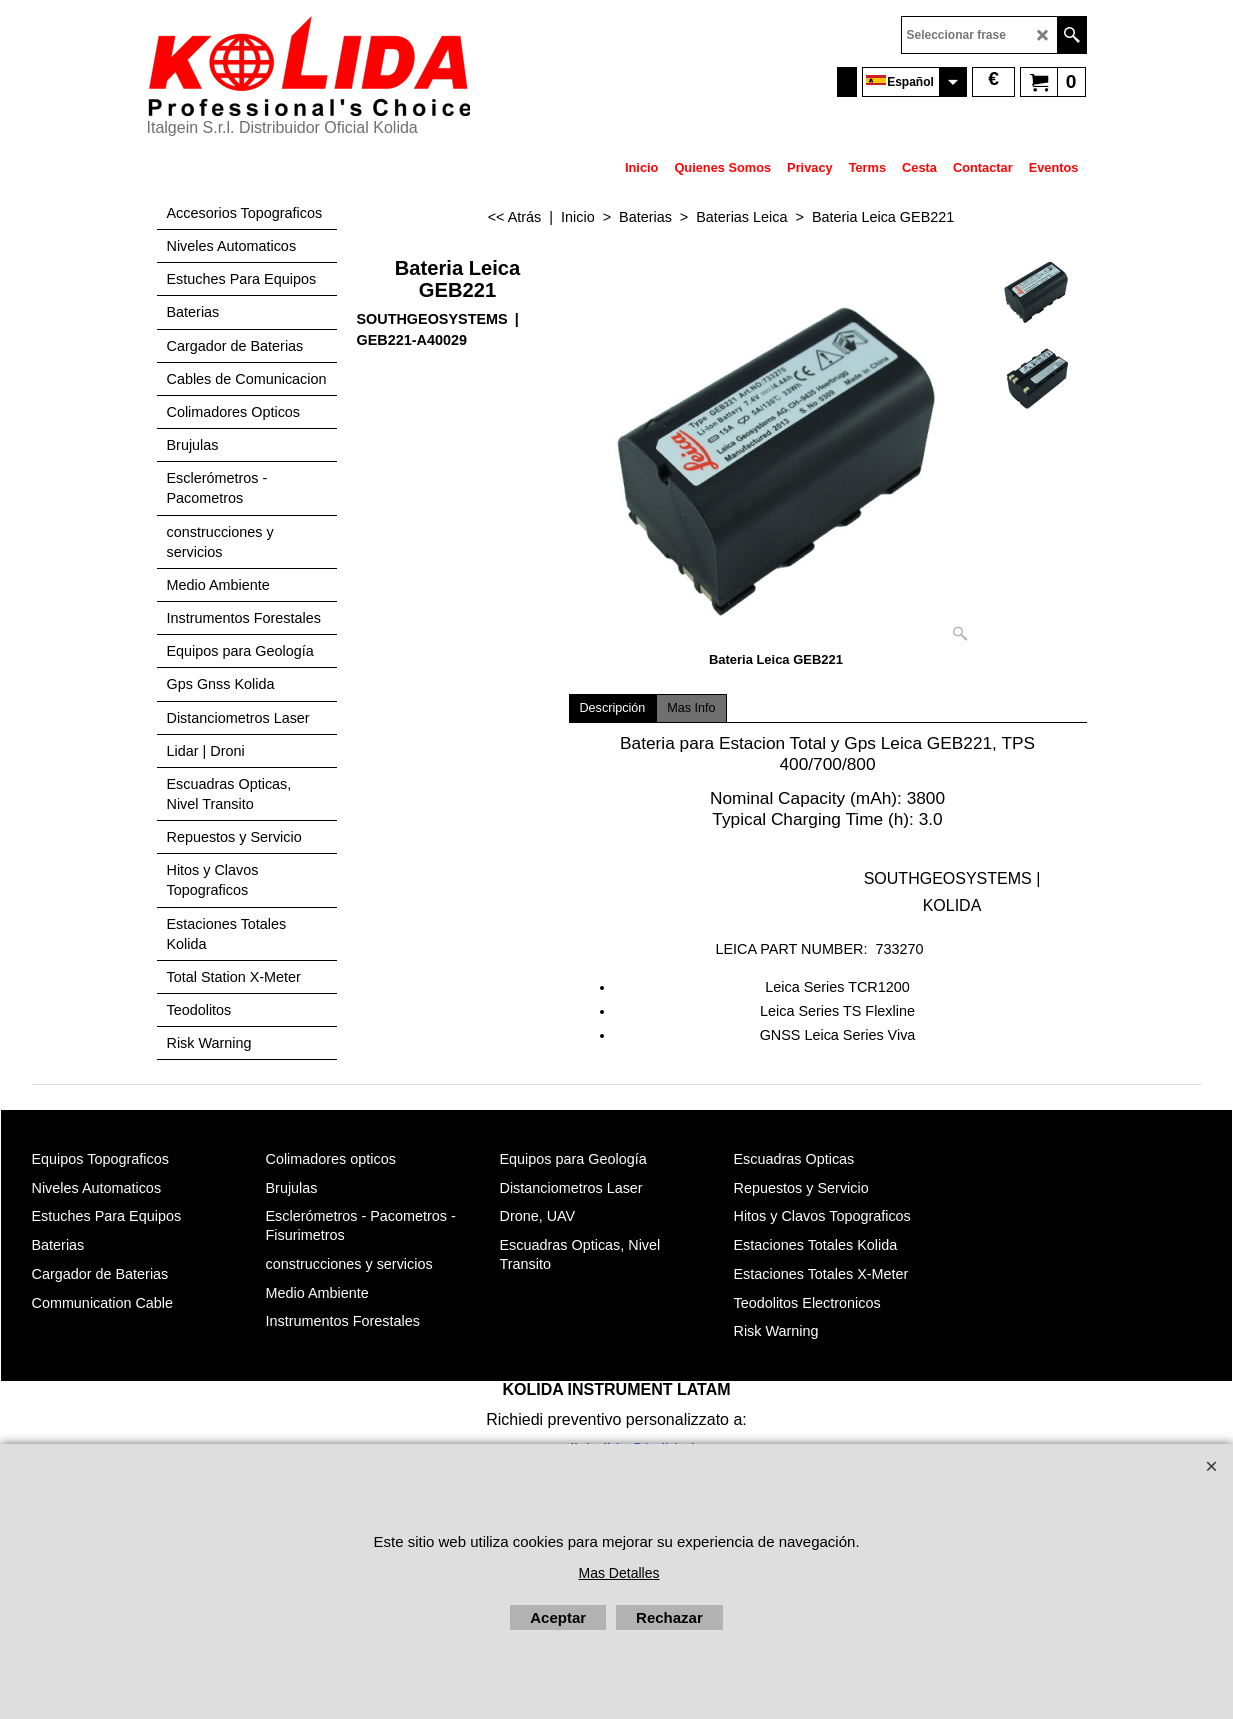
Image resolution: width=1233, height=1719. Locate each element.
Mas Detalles (619, 1573)
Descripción (613, 708)
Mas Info (691, 708)
